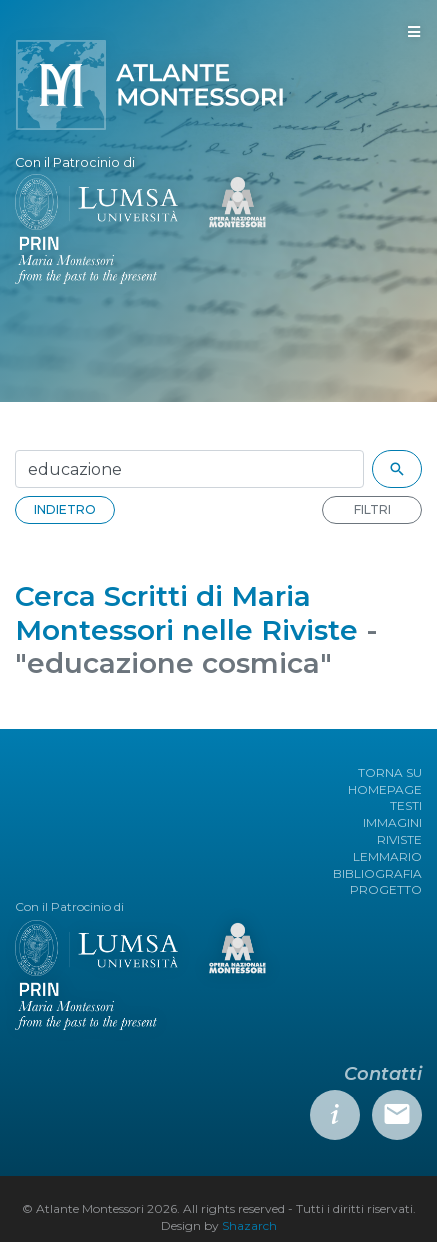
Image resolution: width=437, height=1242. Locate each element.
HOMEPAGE (385, 789)
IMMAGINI (392, 822)
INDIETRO (65, 509)
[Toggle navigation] (414, 32)
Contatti (383, 1074)
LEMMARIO (387, 856)
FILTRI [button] (372, 509)
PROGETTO (386, 889)
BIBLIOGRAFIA (377, 873)
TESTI (406, 805)
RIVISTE (399, 839)
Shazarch (249, 1225)
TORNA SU (390, 772)
